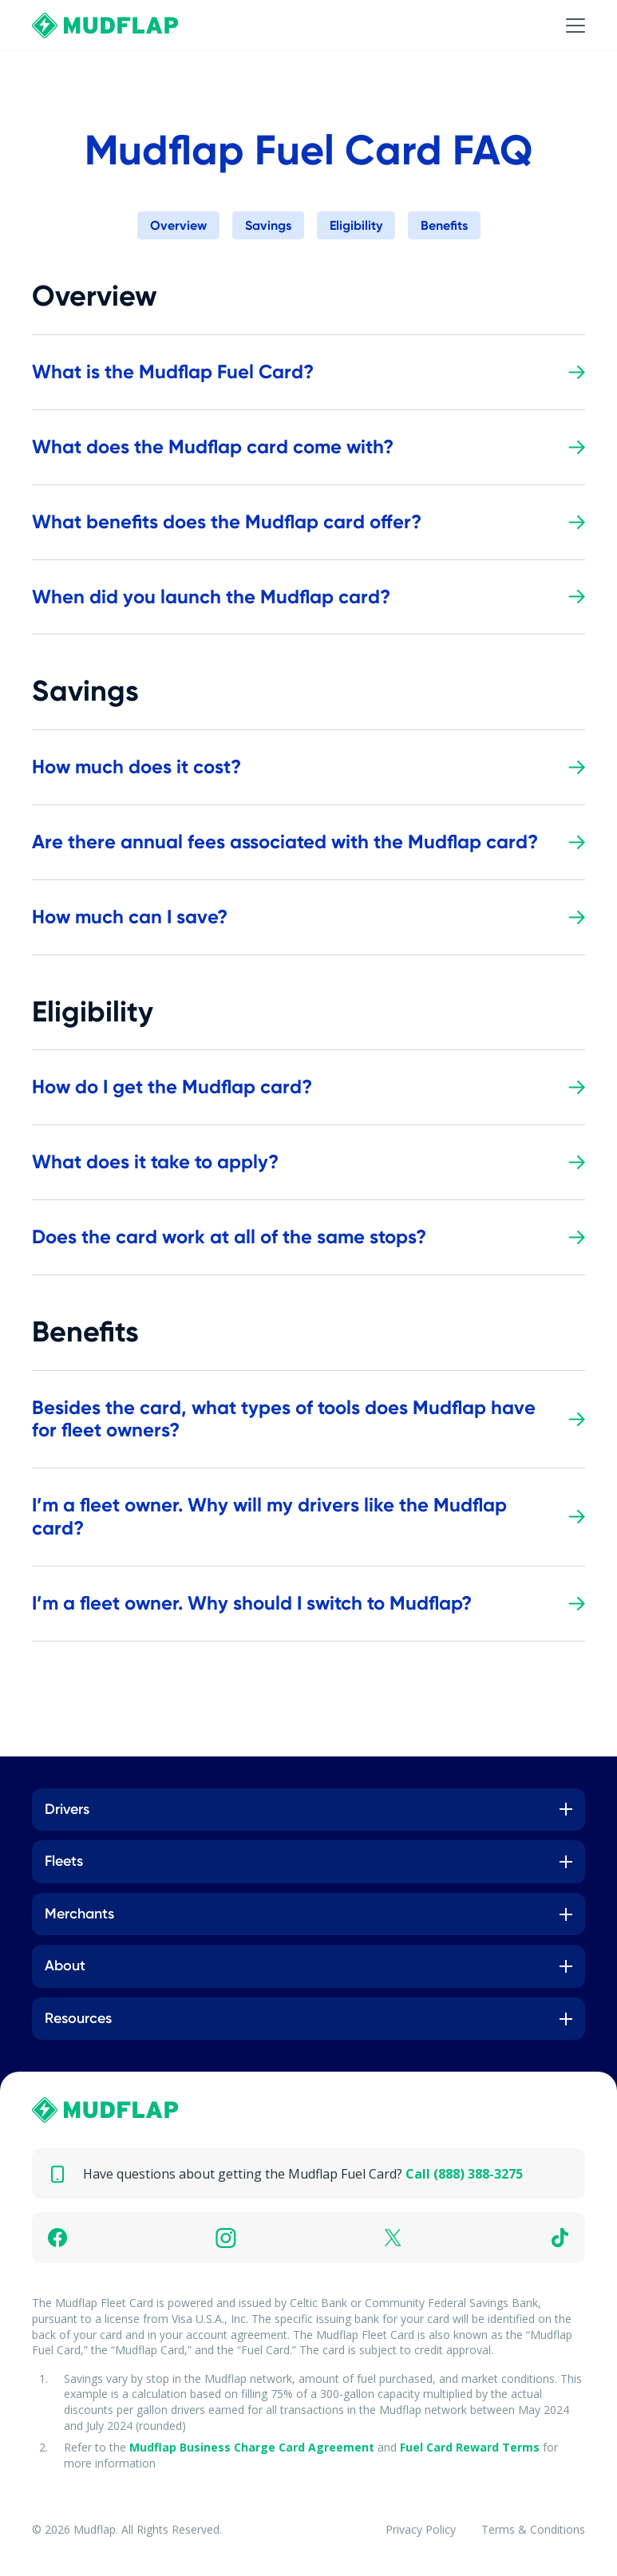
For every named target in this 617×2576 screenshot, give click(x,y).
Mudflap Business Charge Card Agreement (251, 2447)
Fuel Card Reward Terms (470, 2447)
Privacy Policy (421, 2529)
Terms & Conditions (533, 2529)
